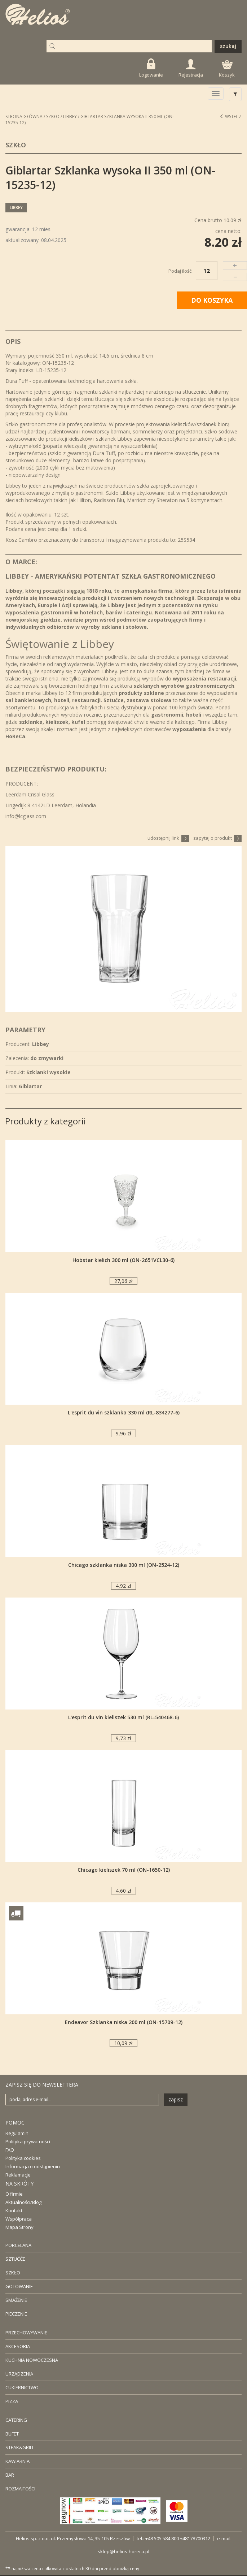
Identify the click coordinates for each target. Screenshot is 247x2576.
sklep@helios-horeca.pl (123, 2551)
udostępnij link (168, 838)
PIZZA (11, 2401)
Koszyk (227, 69)
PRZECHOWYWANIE (26, 2332)
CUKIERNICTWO (22, 2387)
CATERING (16, 2420)
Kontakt (13, 2210)
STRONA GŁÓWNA (24, 116)
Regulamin (16, 2133)
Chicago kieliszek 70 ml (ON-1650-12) (124, 1869)
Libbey (70, 116)
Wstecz (231, 116)
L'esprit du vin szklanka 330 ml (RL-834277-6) (124, 1412)
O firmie (14, 2194)
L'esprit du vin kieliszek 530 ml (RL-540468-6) (123, 1717)
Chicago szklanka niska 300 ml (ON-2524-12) (123, 1564)
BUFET (12, 2433)
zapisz (175, 2099)
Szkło (52, 116)
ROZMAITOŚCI (20, 2488)
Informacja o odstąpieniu (32, 2166)
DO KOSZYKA (212, 300)
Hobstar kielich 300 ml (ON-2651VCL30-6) (123, 1260)
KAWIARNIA (17, 2461)
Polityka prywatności (27, 2141)
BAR (9, 2475)
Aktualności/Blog (23, 2202)
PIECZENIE (16, 2314)
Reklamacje (18, 2174)
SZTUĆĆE (15, 2259)
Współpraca (18, 2219)
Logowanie (151, 68)
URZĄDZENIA (19, 2373)
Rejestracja (190, 68)
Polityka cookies (23, 2158)
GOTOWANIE (19, 2286)
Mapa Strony (19, 2227)
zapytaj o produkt (217, 838)
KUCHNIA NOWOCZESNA (31, 2360)
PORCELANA (18, 2245)
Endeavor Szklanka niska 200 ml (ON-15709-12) (123, 2022)
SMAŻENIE (16, 2300)
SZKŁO (12, 2272)
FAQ (9, 2150)
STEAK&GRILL (19, 2447)
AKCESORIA (17, 2346)
